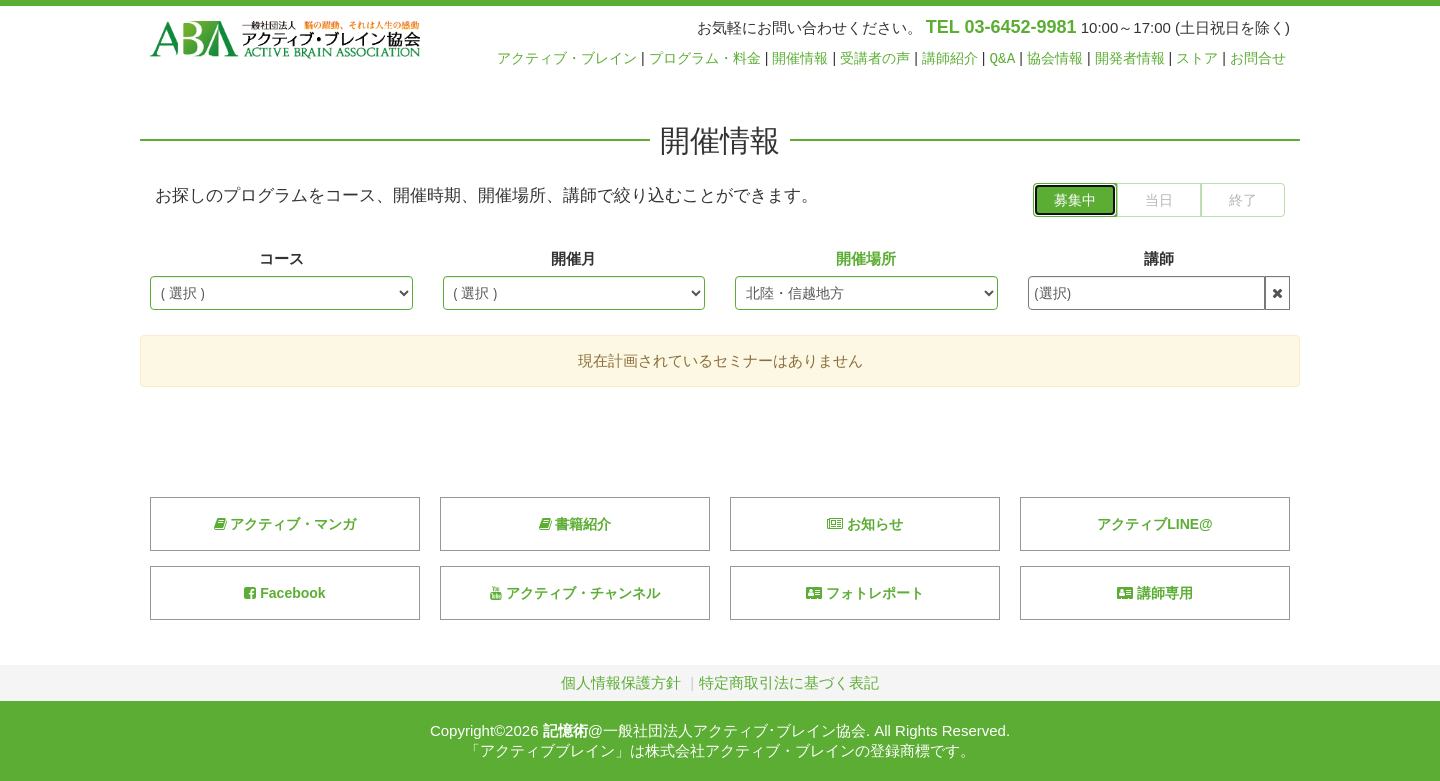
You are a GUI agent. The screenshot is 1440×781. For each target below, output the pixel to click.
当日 (1159, 200)
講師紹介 (950, 58)
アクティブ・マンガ (285, 524)
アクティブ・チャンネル (575, 593)
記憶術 (565, 730)
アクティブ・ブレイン (567, 58)
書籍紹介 (575, 524)
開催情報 (800, 58)
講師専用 (1155, 593)
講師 (1159, 258)
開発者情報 (1130, 58)
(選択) (1053, 292)
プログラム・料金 (705, 58)
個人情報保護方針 (621, 682)
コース (281, 258)
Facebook (284, 593)
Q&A (1003, 58)
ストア (1197, 58)
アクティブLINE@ (1155, 524)
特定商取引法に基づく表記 (789, 682)
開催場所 (866, 258)
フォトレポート (865, 593)
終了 (1243, 200)
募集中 (1075, 200)
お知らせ (865, 524)
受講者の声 (875, 58)
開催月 (573, 258)
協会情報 (1055, 58)
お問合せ (1258, 58)
